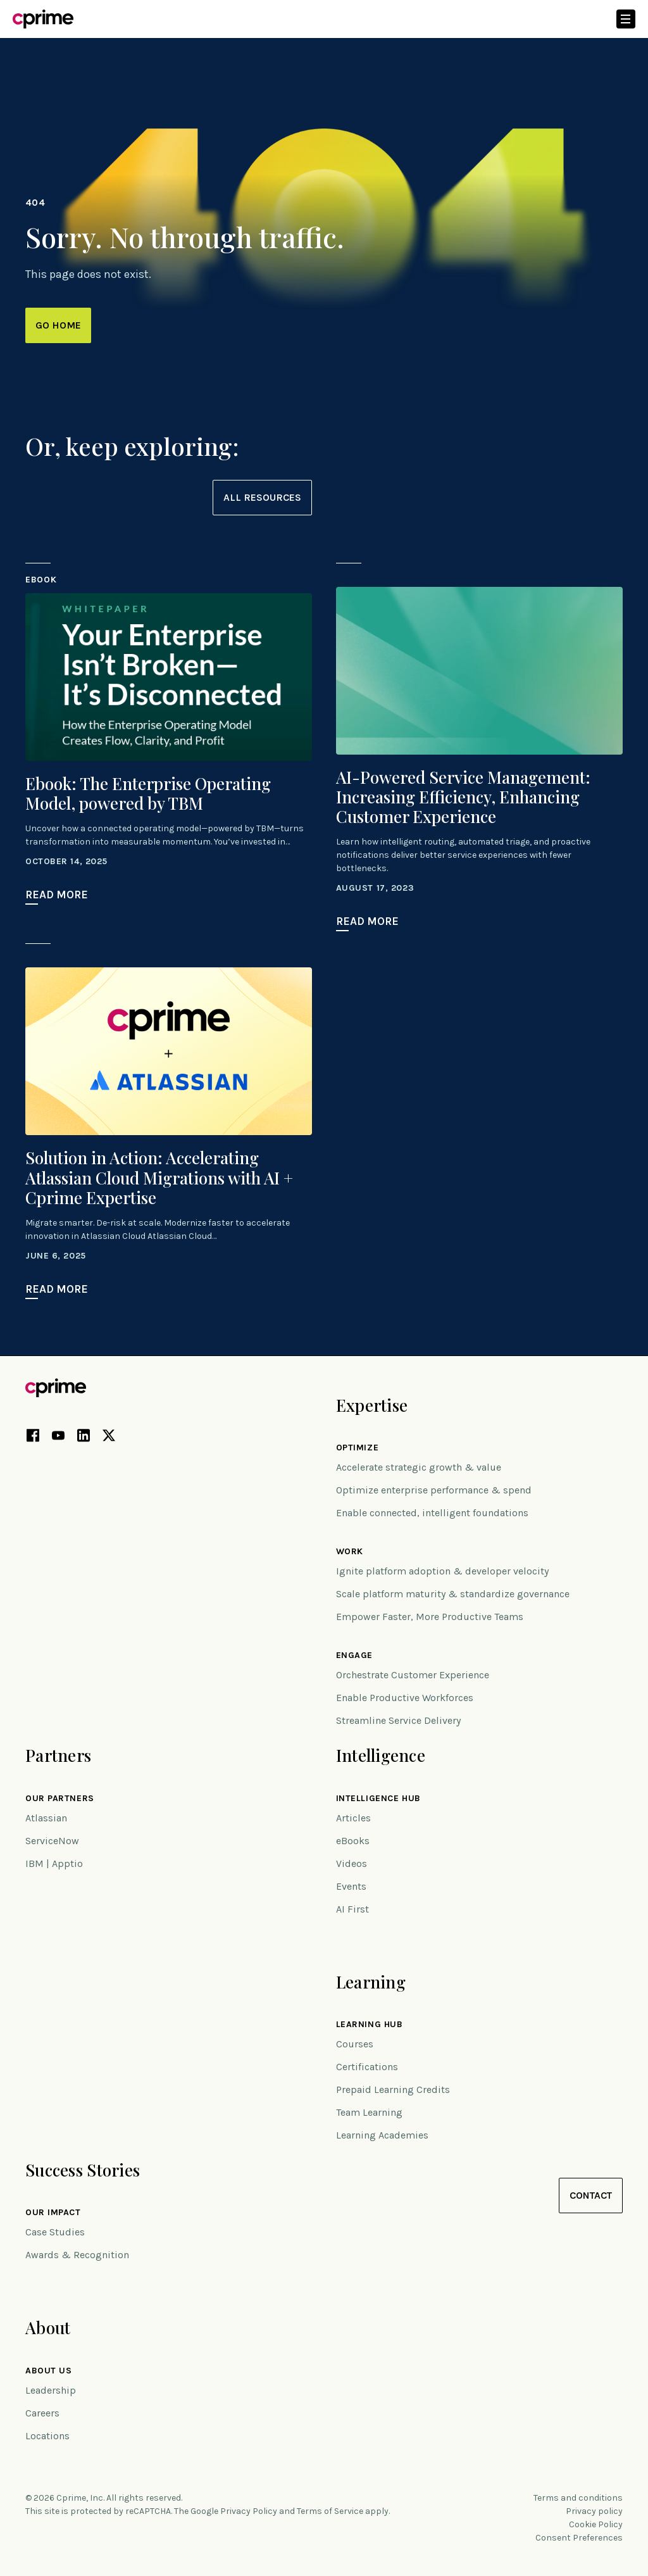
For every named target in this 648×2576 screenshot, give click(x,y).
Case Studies (55, 2232)
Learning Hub (369, 2024)
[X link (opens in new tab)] (108, 1438)
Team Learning (369, 2112)
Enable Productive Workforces (404, 1698)
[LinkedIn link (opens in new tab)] (83, 1438)
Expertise (372, 1405)
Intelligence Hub (378, 1798)
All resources (262, 497)
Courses (354, 2044)
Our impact (53, 2212)
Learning (371, 1982)
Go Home (58, 325)
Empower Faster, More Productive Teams (429, 1617)
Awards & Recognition (77, 2255)
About (47, 2327)
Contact (591, 2195)
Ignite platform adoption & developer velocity (442, 1571)
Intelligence (380, 1755)
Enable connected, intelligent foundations (432, 1513)
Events (351, 1886)
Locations (47, 2436)
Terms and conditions (578, 2497)
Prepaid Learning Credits (393, 2089)
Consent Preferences (579, 2537)
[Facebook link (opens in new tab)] (32, 1438)
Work (349, 1551)
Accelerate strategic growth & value (418, 1467)
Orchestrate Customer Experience (412, 1675)
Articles (353, 1818)
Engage (354, 1655)
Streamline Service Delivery (398, 1720)
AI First (352, 1909)
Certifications (367, 2067)
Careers (42, 2413)
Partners (58, 1755)
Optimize (357, 1447)
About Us (48, 2370)
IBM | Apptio (54, 1863)
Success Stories (82, 2170)
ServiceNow (52, 1841)
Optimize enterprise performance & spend (434, 1490)
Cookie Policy (596, 2524)
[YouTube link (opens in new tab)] (58, 1438)
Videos (351, 1863)
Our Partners (59, 1798)
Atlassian (46, 1818)
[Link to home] (43, 19)
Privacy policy (594, 2511)
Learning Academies (382, 2135)
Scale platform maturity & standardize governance (453, 1594)
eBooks (353, 1841)
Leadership (50, 2390)
